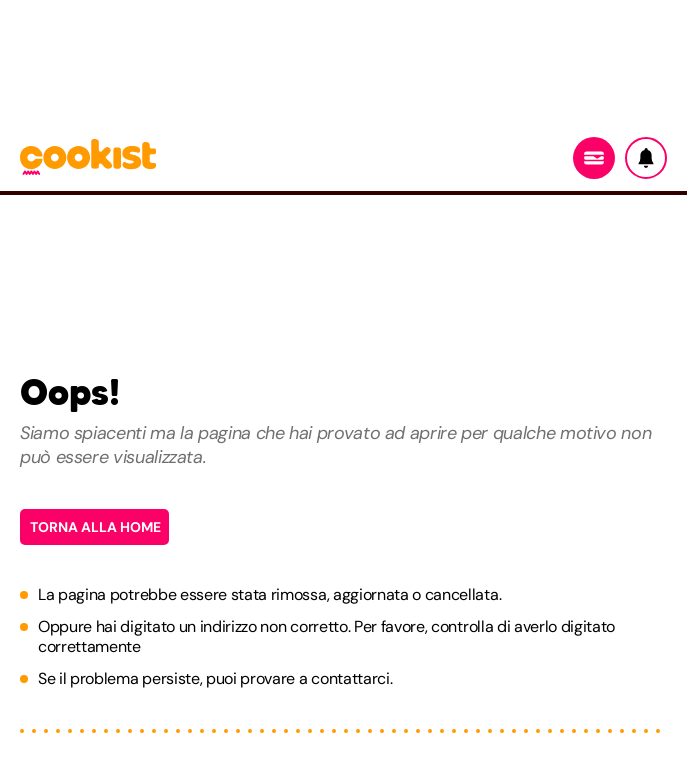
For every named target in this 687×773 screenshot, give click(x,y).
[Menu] (594, 158)
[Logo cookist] (88, 158)
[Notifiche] (646, 158)
